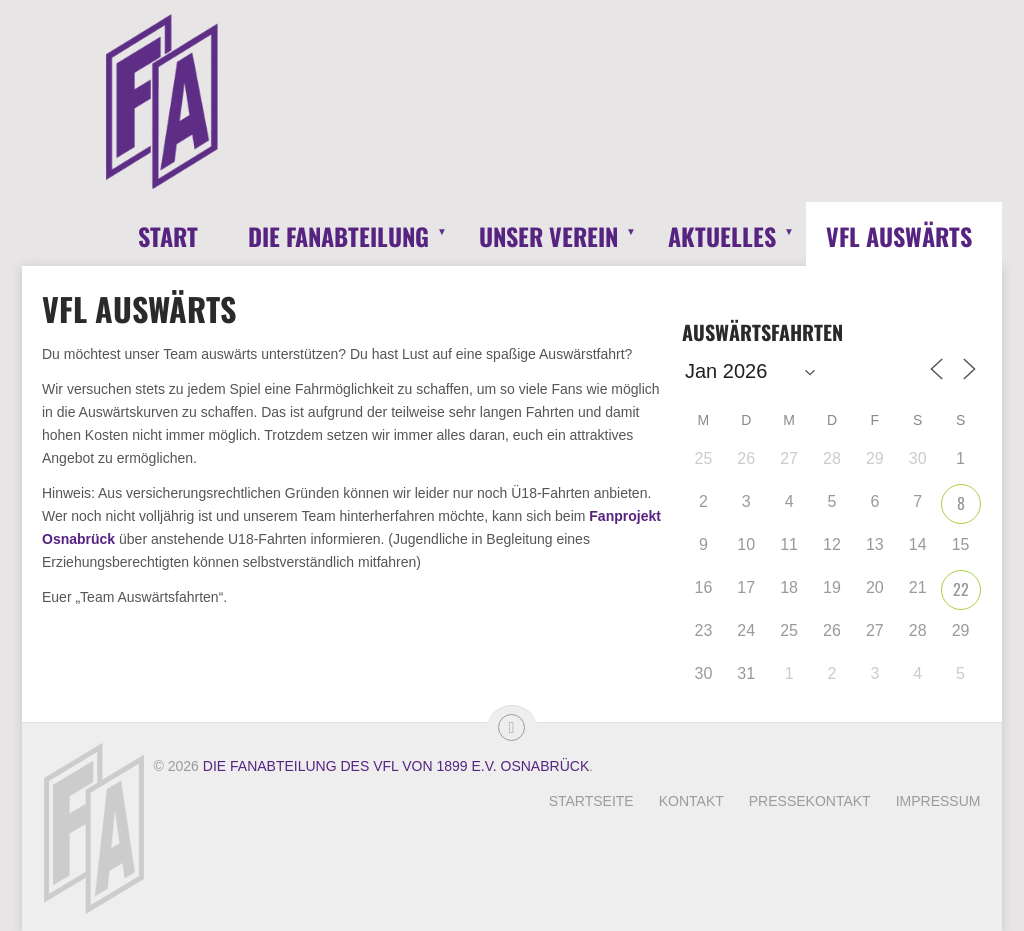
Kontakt (691, 801)
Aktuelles (722, 236)
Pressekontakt (810, 801)
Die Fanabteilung (338, 236)
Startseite (591, 801)
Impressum (938, 801)
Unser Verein (548, 236)
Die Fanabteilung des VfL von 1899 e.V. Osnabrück (396, 766)
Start (168, 236)
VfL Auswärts (899, 236)
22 (961, 589)
